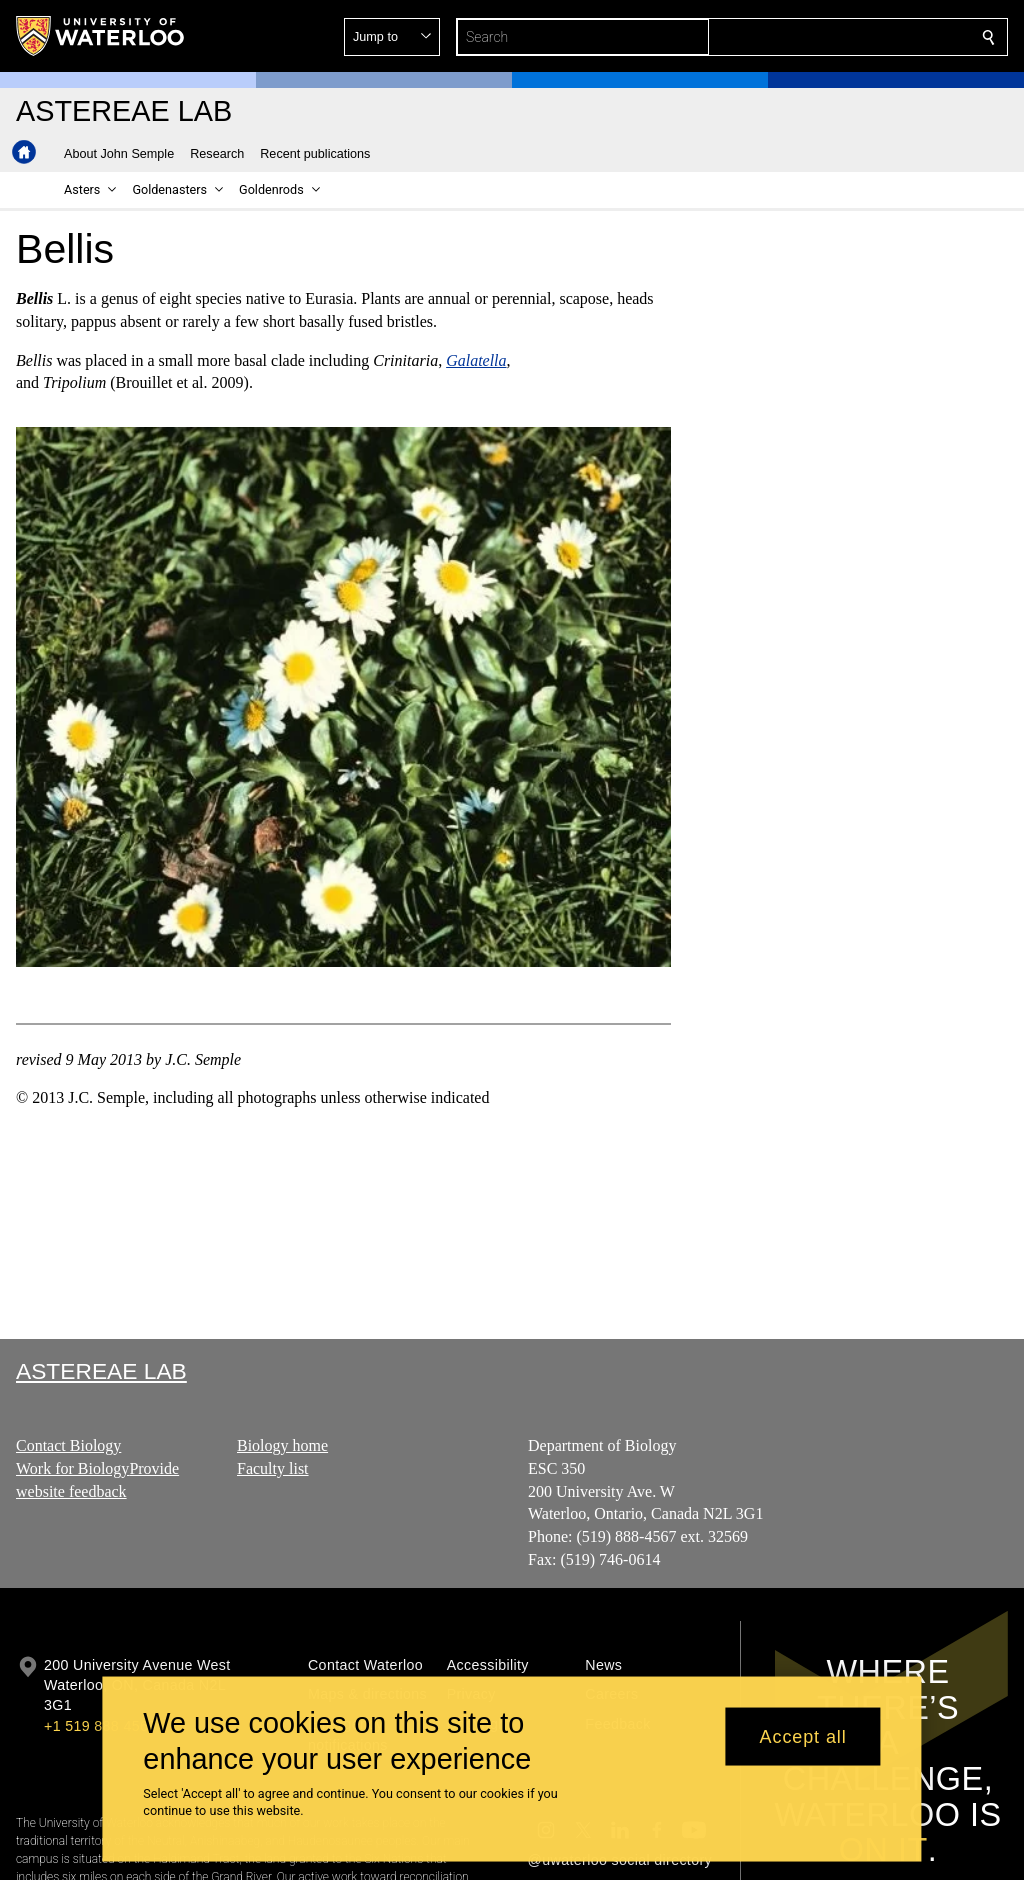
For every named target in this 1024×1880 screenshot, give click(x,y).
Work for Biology (72, 1468)
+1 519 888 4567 (100, 1726)
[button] (844, 37)
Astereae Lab (101, 1371)
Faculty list (273, 1468)
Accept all (803, 1736)
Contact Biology (68, 1445)
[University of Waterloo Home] (101, 36)
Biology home (282, 1445)
